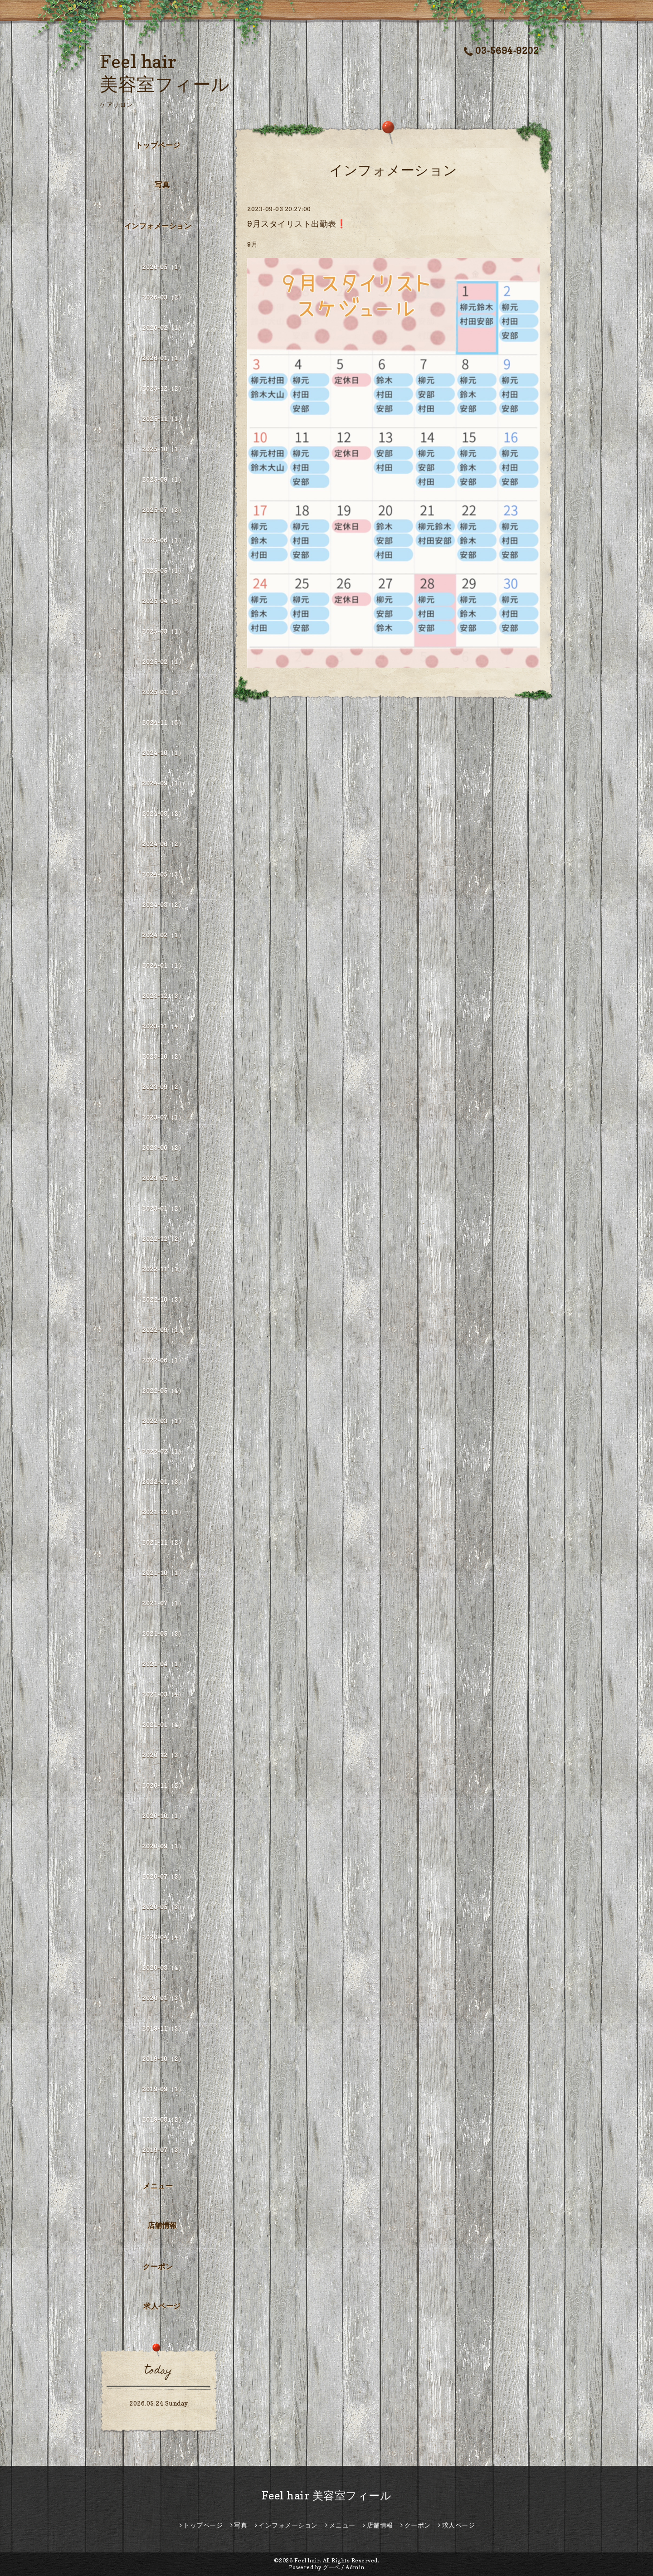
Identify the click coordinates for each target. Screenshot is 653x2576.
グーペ (331, 2567)
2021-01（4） (163, 1724)
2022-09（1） (163, 1330)
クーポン (158, 2266)
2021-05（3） (163, 1633)
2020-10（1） (163, 1815)
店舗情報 (162, 2225)
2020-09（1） (163, 1846)
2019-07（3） (163, 2150)
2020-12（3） (163, 1755)
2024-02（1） (163, 935)
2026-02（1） (163, 327)
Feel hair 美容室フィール (327, 2495)
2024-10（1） (163, 753)
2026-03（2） (163, 297)
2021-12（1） (163, 1512)
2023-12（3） (163, 995)
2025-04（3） (163, 601)
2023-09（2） (163, 1087)
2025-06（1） (163, 540)
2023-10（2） (163, 1056)
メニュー (158, 2185)
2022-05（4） (163, 1390)
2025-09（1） (163, 479)
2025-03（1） (163, 631)
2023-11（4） (163, 1026)
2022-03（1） (163, 1421)
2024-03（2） (163, 904)
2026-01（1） (163, 358)
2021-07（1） (163, 1603)
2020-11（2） (163, 1785)
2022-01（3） (163, 1481)
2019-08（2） (163, 2119)
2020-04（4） (163, 1937)
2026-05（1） (163, 267)
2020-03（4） (163, 1967)
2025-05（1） (163, 570)
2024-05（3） (163, 874)
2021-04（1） (163, 1664)
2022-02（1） (163, 1451)
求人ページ (162, 2305)
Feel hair (307, 2560)
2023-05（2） (163, 1178)
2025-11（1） (163, 418)
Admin (355, 2567)
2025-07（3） (163, 510)
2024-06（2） (163, 844)
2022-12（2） (163, 1238)
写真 (162, 184)
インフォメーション (158, 225)
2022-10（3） (163, 1299)
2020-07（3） (163, 1876)
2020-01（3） (163, 1998)
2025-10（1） (163, 449)
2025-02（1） (163, 661)
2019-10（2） (163, 2058)
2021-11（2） (163, 1542)
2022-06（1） (163, 1360)
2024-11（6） (163, 722)
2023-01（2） (163, 1208)
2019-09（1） (163, 2089)
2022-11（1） (163, 1269)
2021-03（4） (163, 1694)
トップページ (158, 145)
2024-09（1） (163, 783)
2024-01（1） (163, 965)
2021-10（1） (163, 1573)
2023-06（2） (163, 1147)
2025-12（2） (163, 388)
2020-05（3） (163, 1907)
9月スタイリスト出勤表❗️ (296, 223)
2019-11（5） (163, 2028)
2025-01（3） (163, 692)
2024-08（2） (163, 813)
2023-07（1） (163, 1117)
